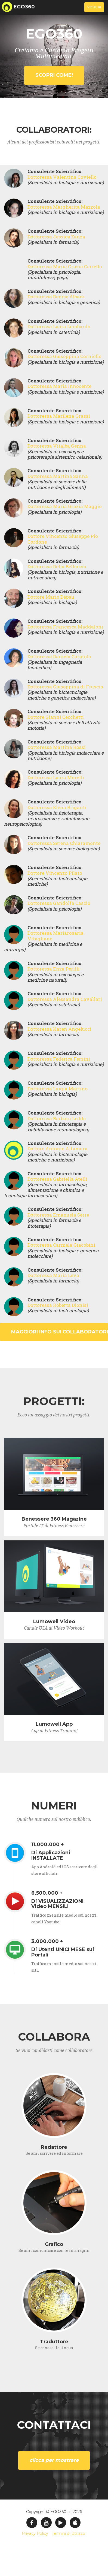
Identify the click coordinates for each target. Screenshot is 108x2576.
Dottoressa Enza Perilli (53, 969)
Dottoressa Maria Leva (53, 1275)
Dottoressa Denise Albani (56, 296)
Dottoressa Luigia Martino (57, 1089)
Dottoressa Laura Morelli (55, 777)
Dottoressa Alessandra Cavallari (64, 999)
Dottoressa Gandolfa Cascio (58, 903)
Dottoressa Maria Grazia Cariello (64, 266)
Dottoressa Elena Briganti (57, 807)
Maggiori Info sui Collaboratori (59, 1332)
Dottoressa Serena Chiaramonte (63, 843)
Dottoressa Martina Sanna (57, 476)
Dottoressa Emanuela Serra (58, 1215)
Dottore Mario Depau (50, 597)
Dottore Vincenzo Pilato (54, 873)
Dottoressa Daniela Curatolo (59, 656)
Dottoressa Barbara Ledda (56, 1118)
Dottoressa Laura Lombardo (58, 326)
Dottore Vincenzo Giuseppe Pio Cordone (62, 539)
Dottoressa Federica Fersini (58, 1059)
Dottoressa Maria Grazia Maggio (64, 506)
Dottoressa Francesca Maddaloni (65, 627)
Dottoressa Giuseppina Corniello (64, 356)
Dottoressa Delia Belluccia (56, 566)
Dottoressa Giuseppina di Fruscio (65, 687)
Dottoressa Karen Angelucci (59, 1029)
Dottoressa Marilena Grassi (58, 416)
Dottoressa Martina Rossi (56, 747)
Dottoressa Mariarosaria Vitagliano (55, 935)
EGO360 (24, 7)
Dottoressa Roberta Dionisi (57, 1305)
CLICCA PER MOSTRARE (54, 2460)
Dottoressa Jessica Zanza (56, 237)
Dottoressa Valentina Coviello (62, 177)
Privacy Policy (35, 2533)
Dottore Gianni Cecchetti (55, 717)
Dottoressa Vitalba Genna (56, 446)
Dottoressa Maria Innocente (59, 386)
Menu (95, 8)
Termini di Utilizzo (68, 2533)
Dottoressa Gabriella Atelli (57, 1179)
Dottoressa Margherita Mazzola (63, 207)
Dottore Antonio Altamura (57, 1148)
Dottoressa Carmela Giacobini (61, 1245)
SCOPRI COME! (54, 75)
